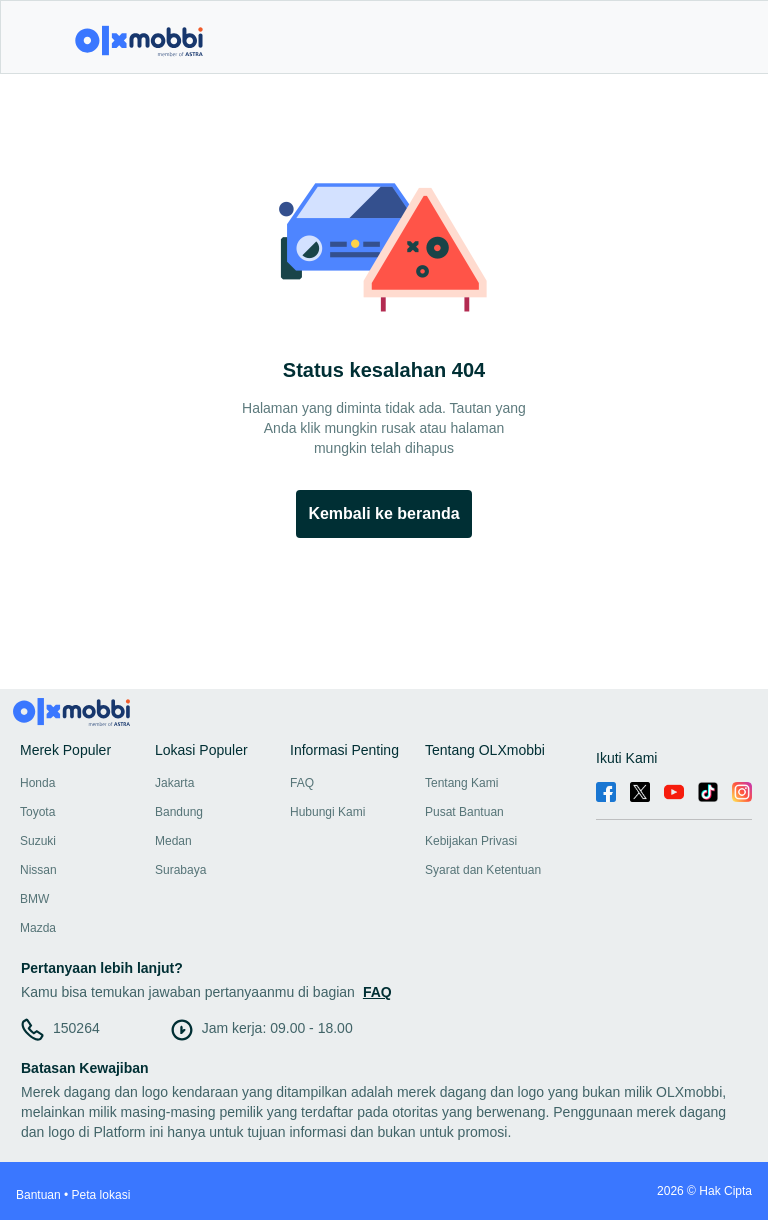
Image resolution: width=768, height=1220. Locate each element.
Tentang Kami (461, 783)
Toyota (37, 812)
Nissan (38, 870)
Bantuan (38, 1195)
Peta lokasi (101, 1195)
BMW (34, 899)
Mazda (38, 928)
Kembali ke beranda (383, 513)
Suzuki (38, 841)
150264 (76, 1028)
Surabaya (180, 870)
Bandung (179, 812)
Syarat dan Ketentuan (483, 870)
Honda (37, 783)
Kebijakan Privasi (471, 841)
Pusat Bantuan (464, 812)
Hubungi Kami (327, 812)
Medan (173, 841)
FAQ (302, 783)
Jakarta (174, 783)
